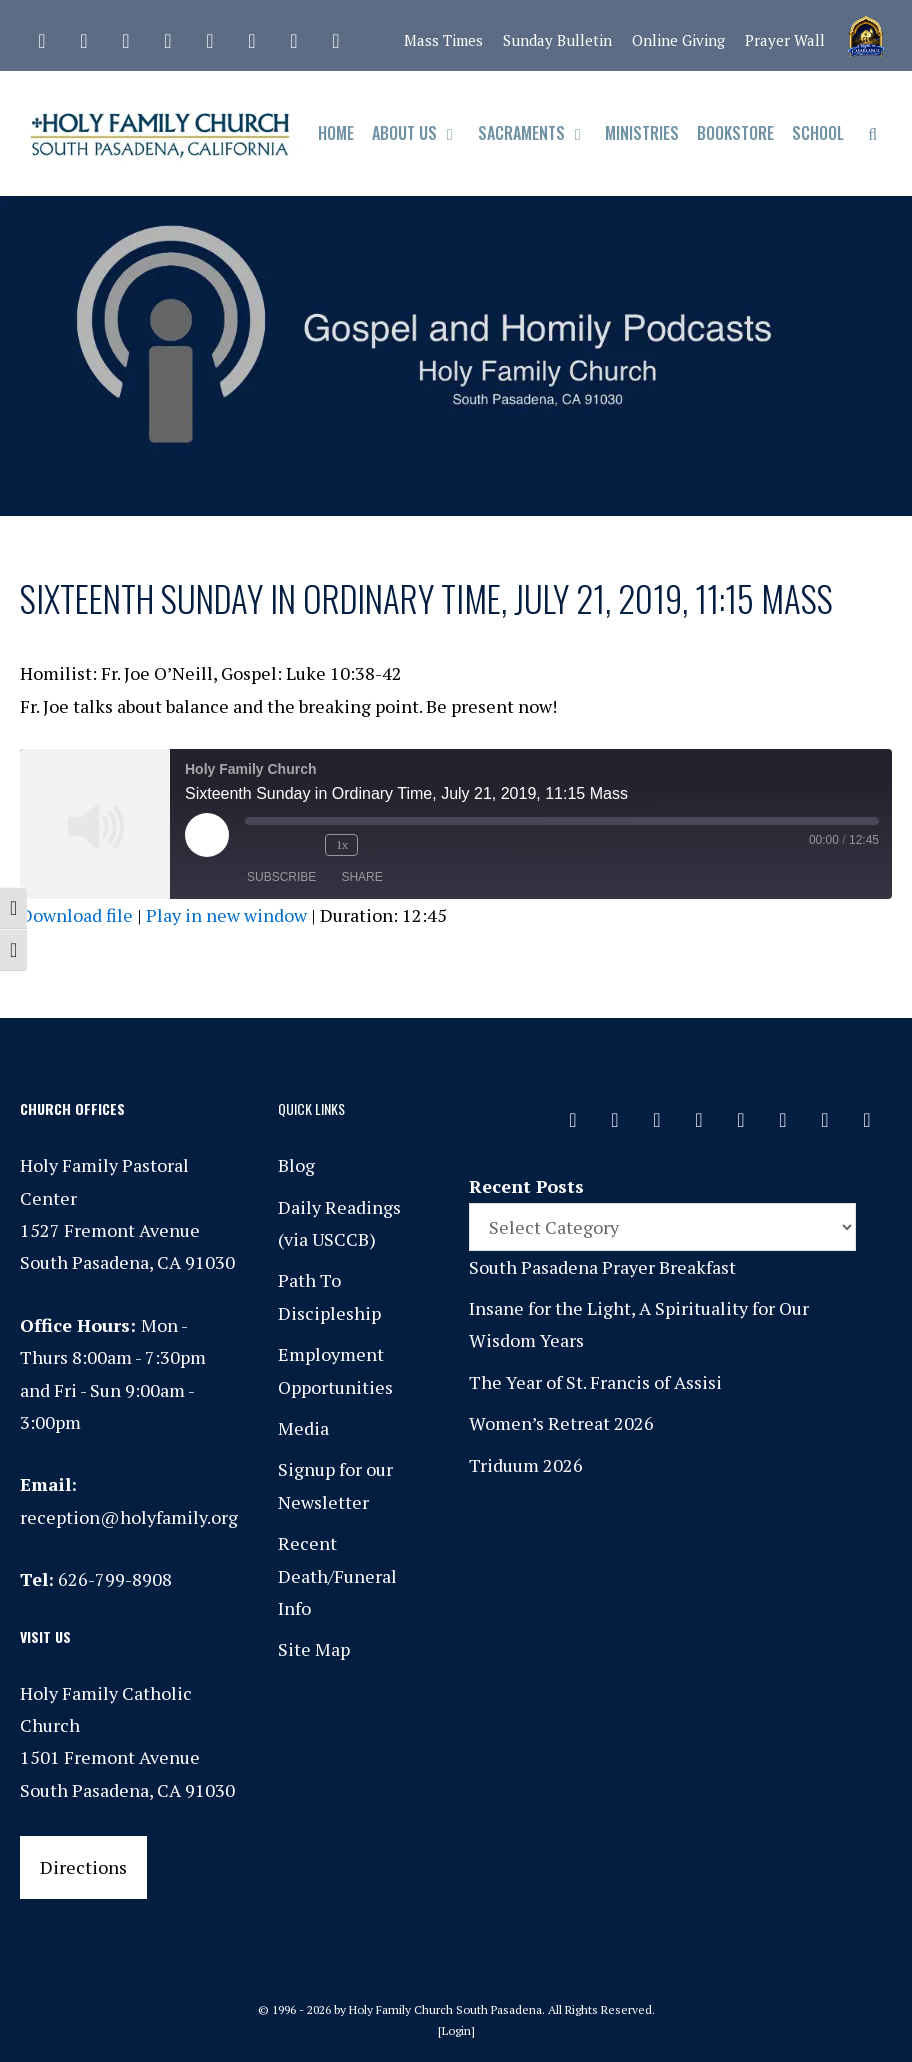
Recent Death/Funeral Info (337, 1575)
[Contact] (42, 36)
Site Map (314, 1649)
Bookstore (735, 133)
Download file (76, 915)
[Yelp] (336, 36)
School (818, 133)
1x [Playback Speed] (342, 844)
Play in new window (226, 915)
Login (456, 2030)
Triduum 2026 (526, 1465)
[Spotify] (210, 36)
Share (361, 877)
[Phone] (168, 36)
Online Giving (678, 40)
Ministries (642, 133)
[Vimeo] (252, 36)
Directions (83, 1867)
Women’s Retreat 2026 (561, 1423)
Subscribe (281, 877)
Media (303, 1428)
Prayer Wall (785, 40)
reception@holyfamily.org (129, 1517)
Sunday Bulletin (557, 40)
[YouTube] (294, 36)
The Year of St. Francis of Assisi (595, 1382)
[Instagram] (126, 36)
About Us (420, 133)
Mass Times (443, 40)
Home (336, 133)
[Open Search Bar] (872, 133)
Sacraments (537, 133)
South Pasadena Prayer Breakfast (602, 1267)
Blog (296, 1165)
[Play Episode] (207, 835)
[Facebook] (84, 36)
